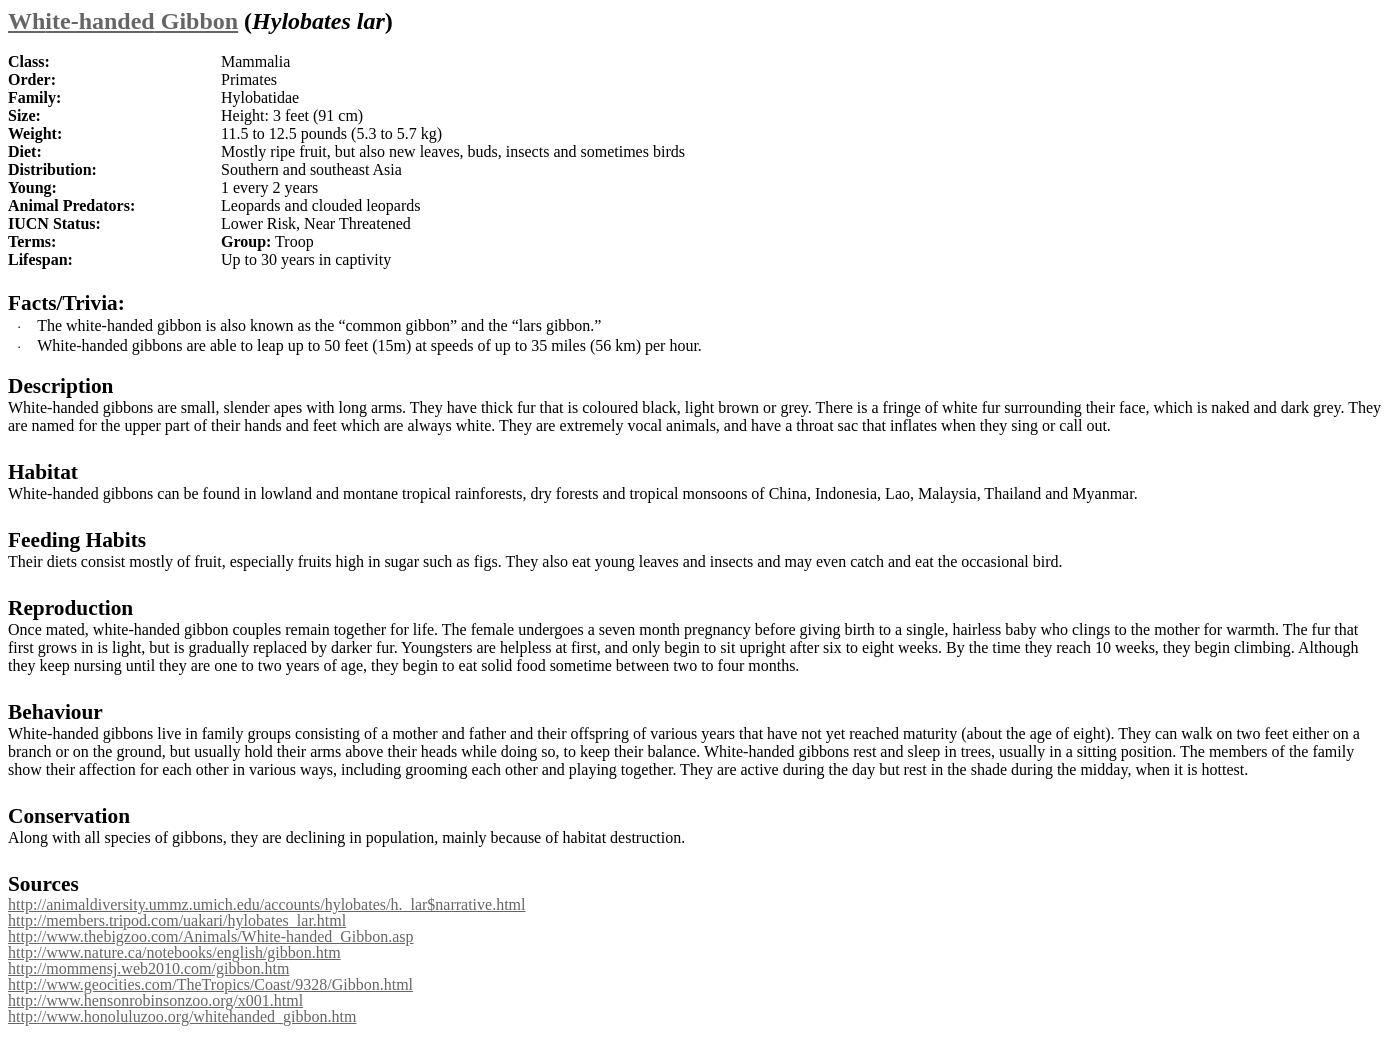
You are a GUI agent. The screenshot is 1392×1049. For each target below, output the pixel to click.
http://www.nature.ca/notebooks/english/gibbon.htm (174, 952)
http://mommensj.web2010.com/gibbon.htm (148, 968)
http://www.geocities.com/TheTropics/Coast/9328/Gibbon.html (210, 984)
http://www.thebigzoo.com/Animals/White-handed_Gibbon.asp (211, 936)
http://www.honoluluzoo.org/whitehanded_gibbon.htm (182, 1016)
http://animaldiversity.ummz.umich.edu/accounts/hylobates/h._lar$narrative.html (267, 904)
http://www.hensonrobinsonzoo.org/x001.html (155, 1000)
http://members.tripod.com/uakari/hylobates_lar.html (177, 920)
